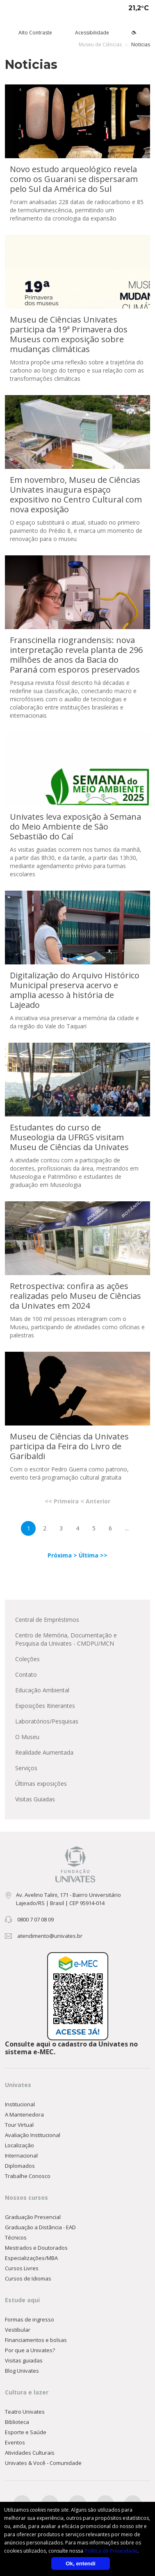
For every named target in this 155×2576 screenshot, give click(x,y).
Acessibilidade (92, 32)
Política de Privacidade (110, 2550)
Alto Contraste (35, 32)
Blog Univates (22, 2370)
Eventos (15, 2442)
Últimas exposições (41, 1783)
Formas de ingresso (29, 2319)
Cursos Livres (22, 2268)
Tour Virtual (19, 2124)
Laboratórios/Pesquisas (46, 1721)
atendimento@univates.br (49, 1935)
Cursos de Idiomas (28, 2278)
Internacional (21, 2155)
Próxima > (63, 1555)
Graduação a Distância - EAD (40, 2227)
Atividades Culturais (30, 2452)
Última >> (93, 1555)
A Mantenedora (24, 2114)
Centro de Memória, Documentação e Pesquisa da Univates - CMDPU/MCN (66, 1639)
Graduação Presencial (33, 2217)
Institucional (20, 2104)
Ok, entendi (81, 2563)
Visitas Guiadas (35, 1799)
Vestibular (17, 2329)
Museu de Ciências (100, 44)
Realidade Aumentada (44, 1752)
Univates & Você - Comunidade (43, 2463)
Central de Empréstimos (47, 1619)
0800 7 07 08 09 (35, 1919)
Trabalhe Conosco (27, 2176)
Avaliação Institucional (32, 2135)
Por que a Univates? (30, 2350)
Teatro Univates (25, 2411)
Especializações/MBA (31, 2258)
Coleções (27, 1659)
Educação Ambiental (42, 1690)
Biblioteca (17, 2422)
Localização (19, 2145)
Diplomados (20, 2165)
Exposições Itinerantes (45, 1706)
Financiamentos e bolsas (36, 2340)
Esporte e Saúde (25, 2432)
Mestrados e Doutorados (36, 2247)
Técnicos (16, 2237)
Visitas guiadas (24, 2360)
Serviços (26, 1768)
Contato (26, 1674)
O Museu (27, 1737)
